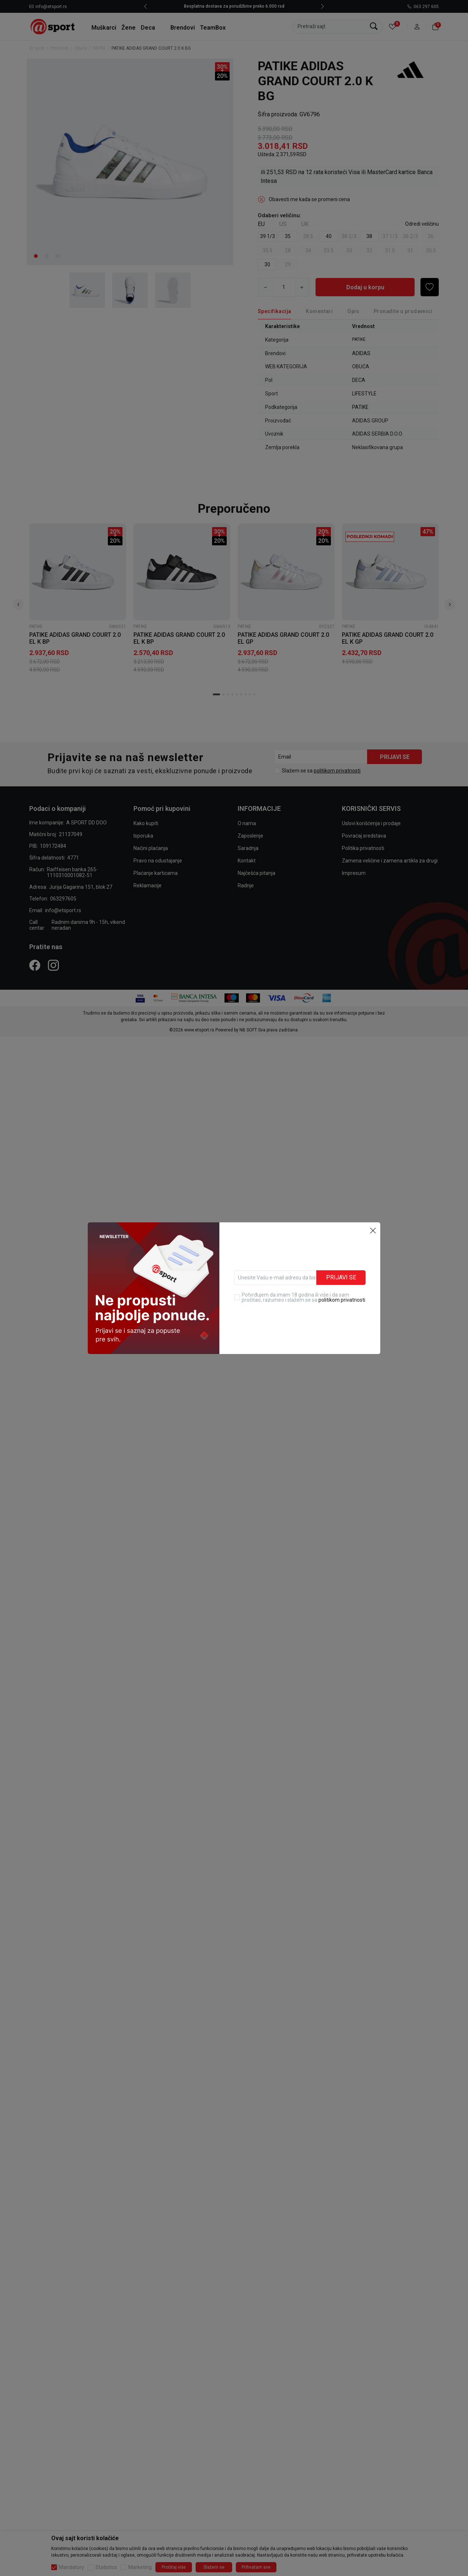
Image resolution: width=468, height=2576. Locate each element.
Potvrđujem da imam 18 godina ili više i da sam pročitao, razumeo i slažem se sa (303, 1280)
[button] (373, 1213)
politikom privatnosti (341, 1283)
